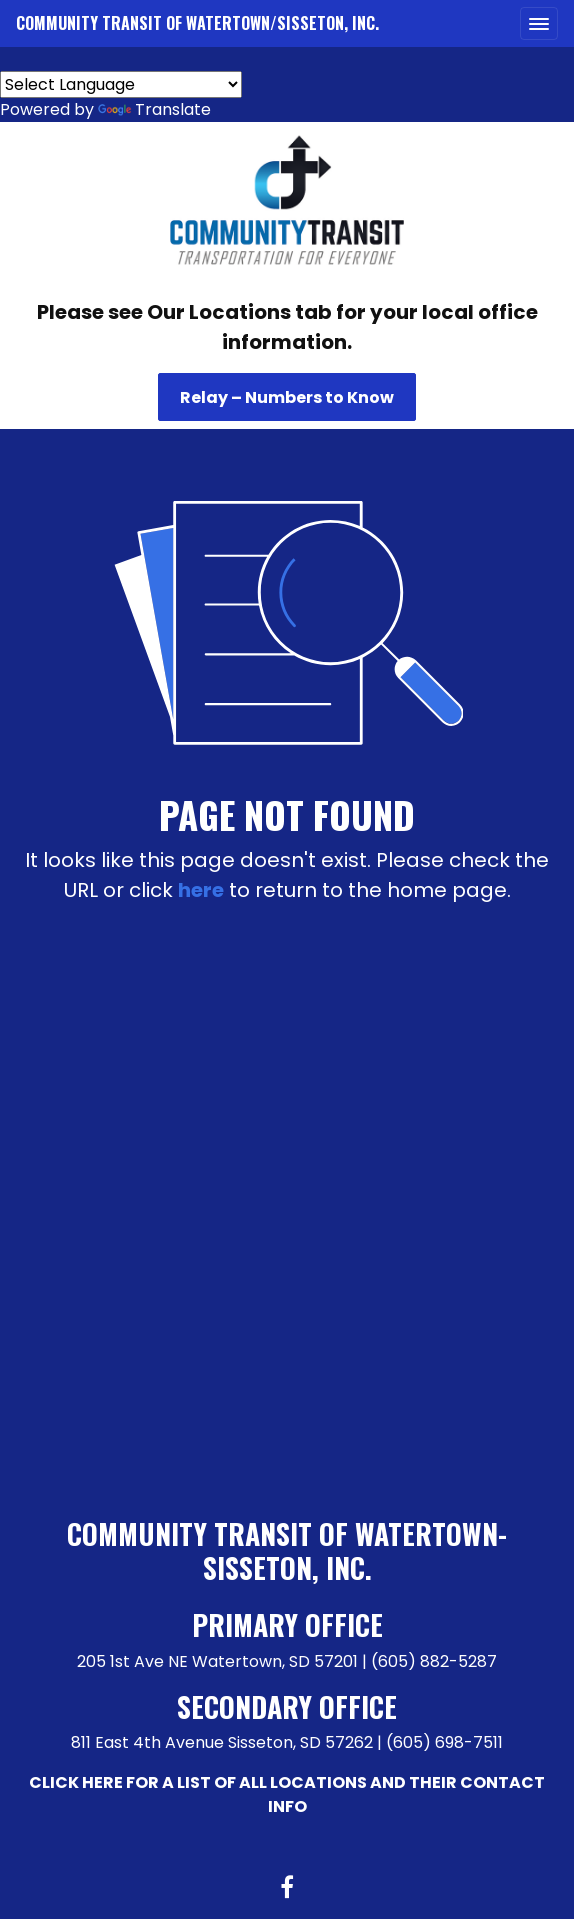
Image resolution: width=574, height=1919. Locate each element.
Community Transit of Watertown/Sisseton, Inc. (197, 23)
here (201, 890)
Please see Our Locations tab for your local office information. (287, 327)
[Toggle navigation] (539, 23)
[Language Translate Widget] (121, 84)
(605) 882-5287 (434, 1661)
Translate (154, 109)
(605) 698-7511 (444, 1742)
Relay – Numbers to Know (287, 397)
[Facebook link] (287, 1889)
